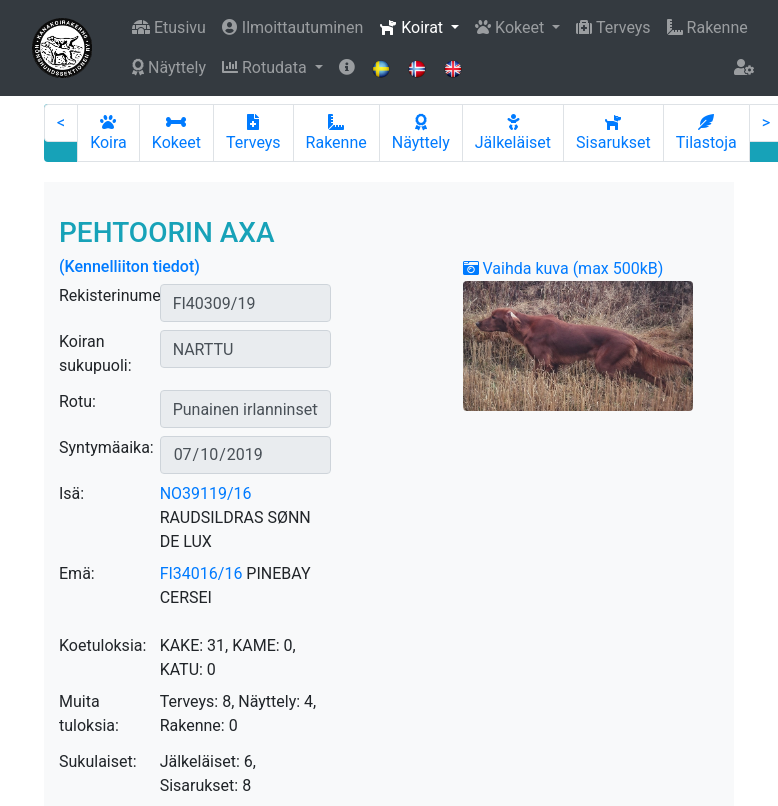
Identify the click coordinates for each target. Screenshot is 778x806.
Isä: (71, 493)
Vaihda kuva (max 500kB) (563, 268)
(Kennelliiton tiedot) (129, 266)
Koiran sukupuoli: (95, 353)
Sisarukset (613, 133)
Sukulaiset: (98, 761)
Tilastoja (706, 133)
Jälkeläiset (513, 133)
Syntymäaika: (106, 447)
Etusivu (169, 27)
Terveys (613, 27)
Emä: (77, 573)
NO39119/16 (206, 493)
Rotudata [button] (266, 67)
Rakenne (707, 27)
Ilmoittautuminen (292, 27)
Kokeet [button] (511, 27)
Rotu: (77, 401)
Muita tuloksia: (89, 713)
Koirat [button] (413, 27)
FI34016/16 (201, 573)
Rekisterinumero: (119, 295)
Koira (108, 133)
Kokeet (176, 133)
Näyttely (169, 67)
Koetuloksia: (102, 645)
